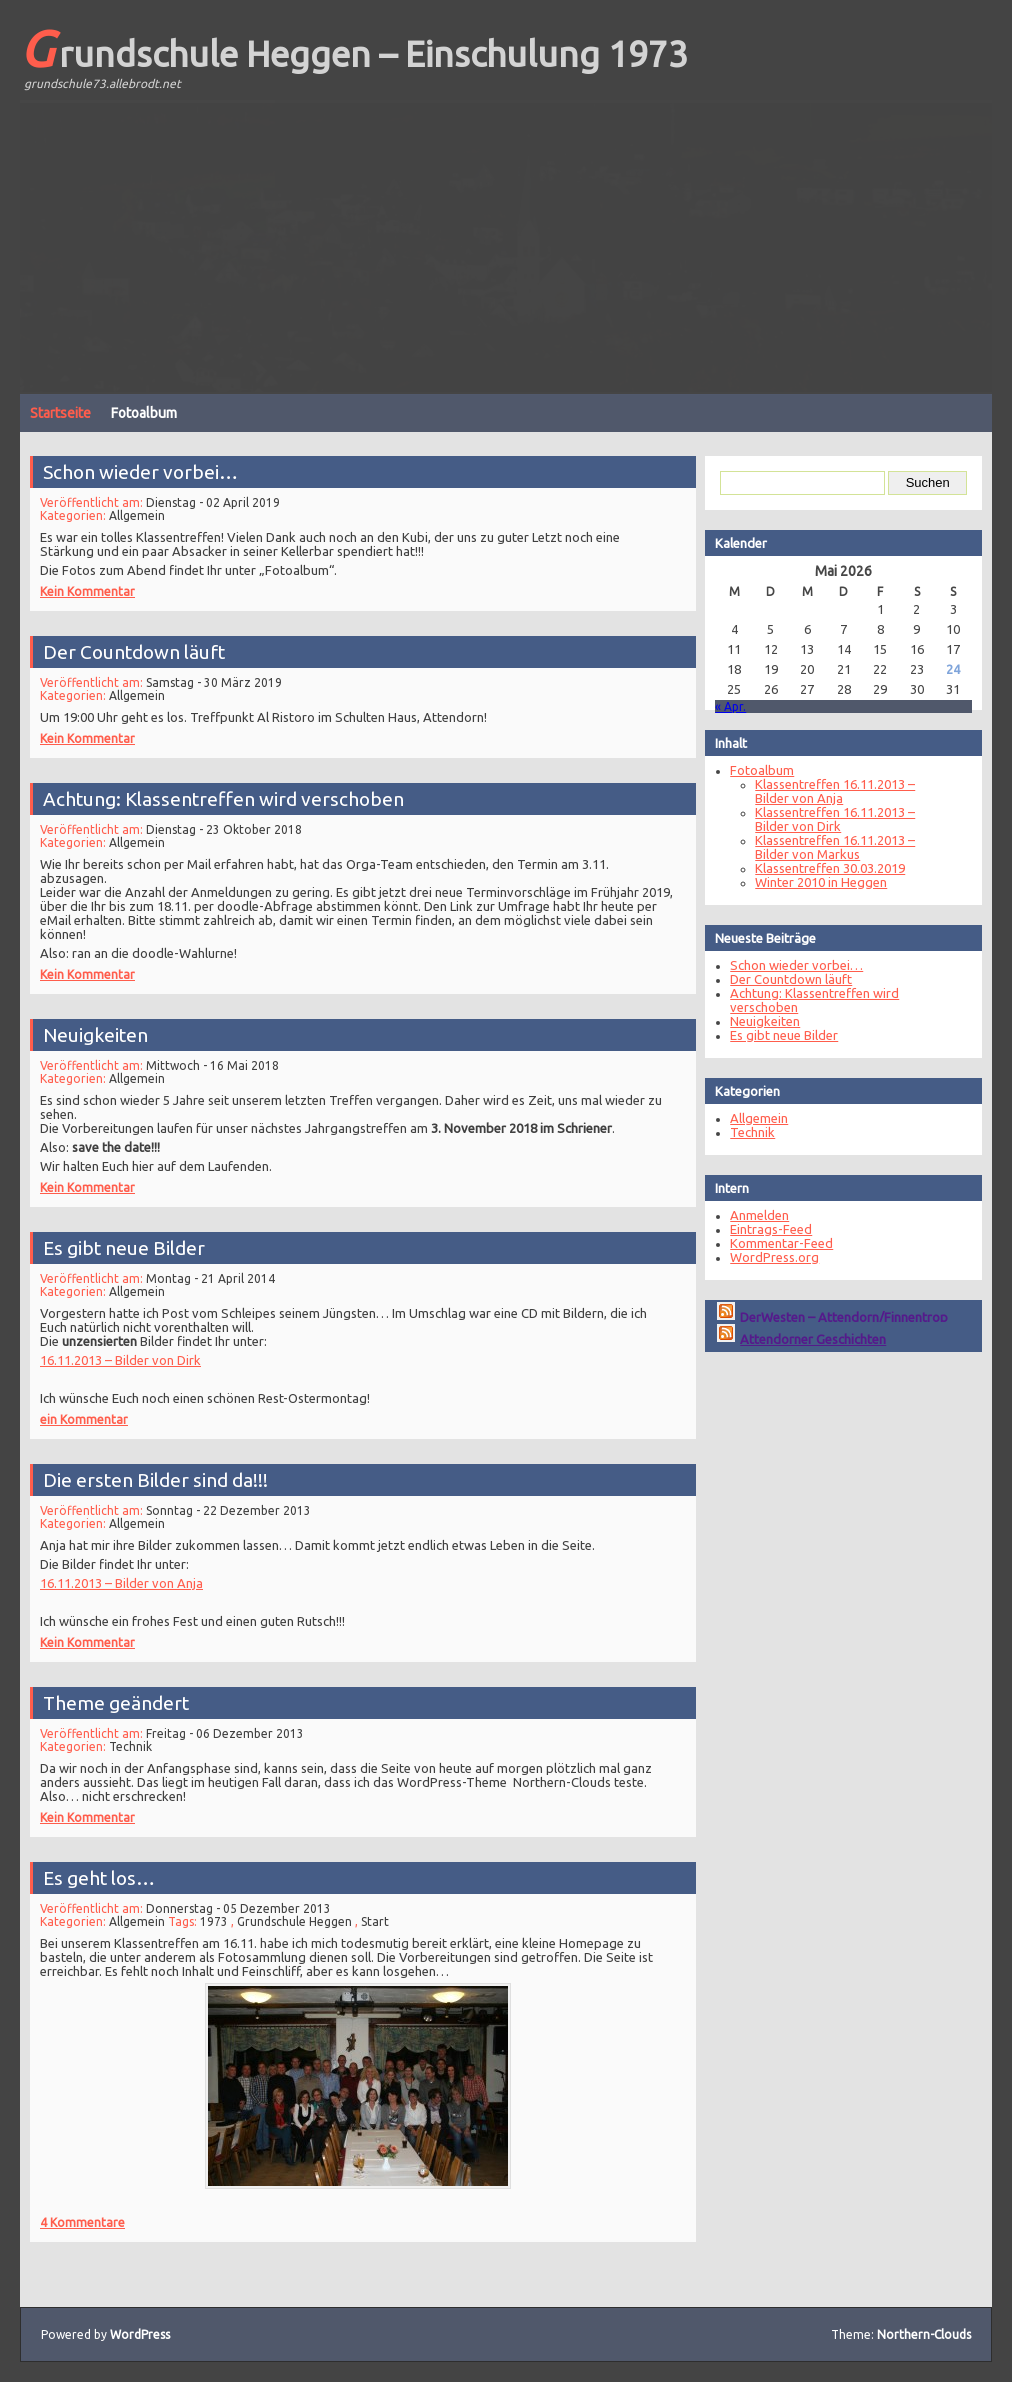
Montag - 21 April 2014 (219, 1276)
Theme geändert (130, 1700)
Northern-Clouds (924, 2334)
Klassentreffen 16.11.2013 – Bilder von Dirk (824, 819)
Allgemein (150, 511)
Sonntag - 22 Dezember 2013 (236, 1508)
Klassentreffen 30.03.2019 (819, 868)
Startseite (60, 413)
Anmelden (748, 1215)
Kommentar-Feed (770, 1243)
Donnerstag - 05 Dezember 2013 (246, 1911)
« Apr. (719, 706)
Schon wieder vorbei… (153, 469)
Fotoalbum (144, 413)
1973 (223, 1923)
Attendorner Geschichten (802, 1339)
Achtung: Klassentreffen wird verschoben (231, 798)
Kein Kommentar (103, 582)
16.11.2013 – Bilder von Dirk (134, 1352)
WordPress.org (763, 1257)
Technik (144, 1741)
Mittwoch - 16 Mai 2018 (221, 1062)
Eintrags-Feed (760, 1229)
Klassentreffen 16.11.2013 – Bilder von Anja (824, 791)
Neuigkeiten (111, 1033)
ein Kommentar (100, 1408)
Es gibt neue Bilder (138, 1247)
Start (374, 1923)
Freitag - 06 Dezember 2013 (233, 1729)
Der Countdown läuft (147, 648)
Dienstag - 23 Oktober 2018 (232, 827)
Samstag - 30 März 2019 (223, 677)
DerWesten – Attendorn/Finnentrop (833, 1317)
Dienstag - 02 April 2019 (222, 498)
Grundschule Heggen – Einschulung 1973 (354, 48)
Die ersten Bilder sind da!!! (167, 1479)
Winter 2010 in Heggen (810, 882)
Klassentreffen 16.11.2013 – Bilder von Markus (824, 847)
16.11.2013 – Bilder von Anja (135, 1575)
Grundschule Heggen (298, 1923)
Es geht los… (114, 1882)
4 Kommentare (99, 2206)
